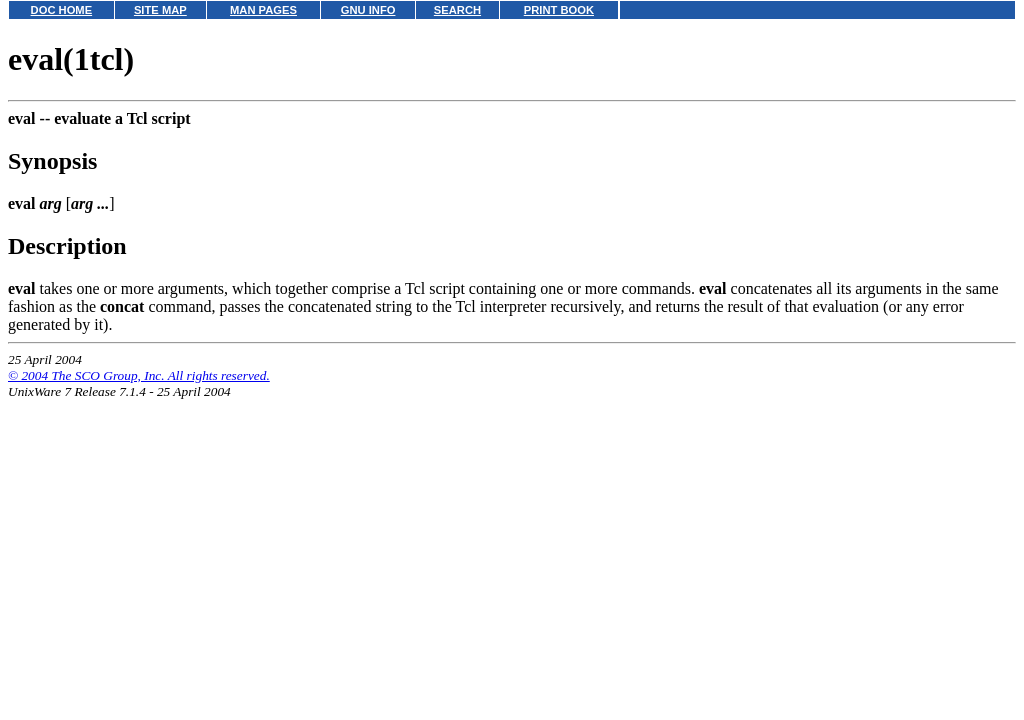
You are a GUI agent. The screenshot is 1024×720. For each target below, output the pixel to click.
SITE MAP (160, 10)
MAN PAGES (263, 10)
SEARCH (457, 10)
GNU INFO (368, 10)
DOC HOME (62, 10)
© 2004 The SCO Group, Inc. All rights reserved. (139, 375)
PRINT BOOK (559, 10)
